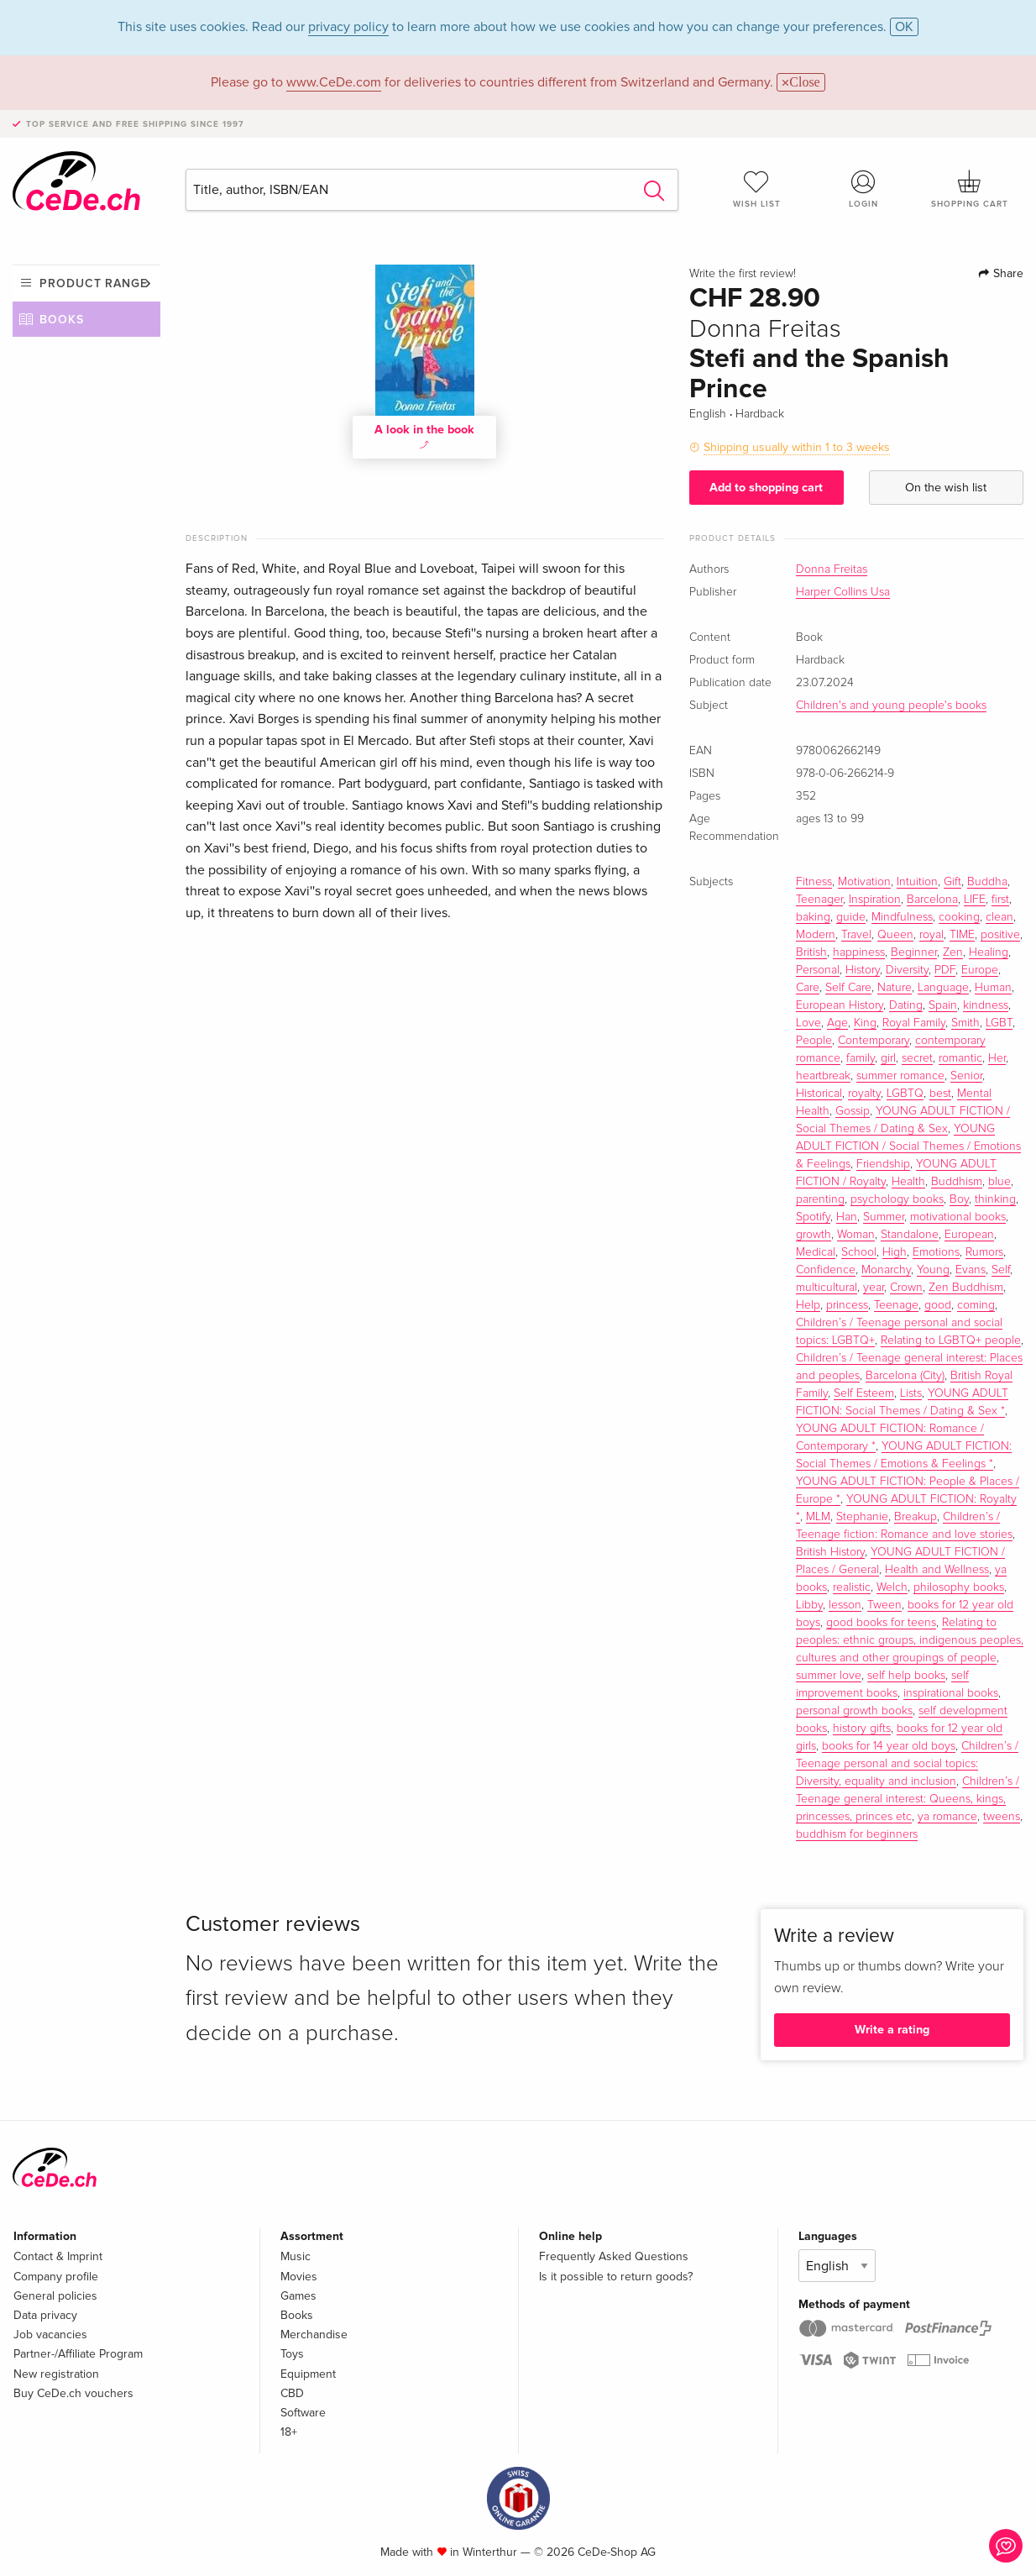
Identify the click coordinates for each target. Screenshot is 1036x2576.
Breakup (915, 1517)
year (873, 1287)
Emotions (936, 1252)
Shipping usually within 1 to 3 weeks (797, 447)
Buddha (987, 882)
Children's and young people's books (891, 705)
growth (813, 1235)
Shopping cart (970, 189)
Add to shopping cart (766, 487)
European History (839, 1005)
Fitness (814, 882)
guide (851, 917)
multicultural (826, 1287)
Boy (959, 1199)
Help (808, 1305)
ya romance (947, 1817)
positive (1000, 935)
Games (298, 2296)
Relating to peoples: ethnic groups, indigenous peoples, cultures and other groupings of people (909, 1640)
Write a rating (892, 2030)
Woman (856, 1235)
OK (904, 26)
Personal (818, 970)
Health (908, 1182)
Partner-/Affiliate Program (78, 2354)
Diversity (907, 970)
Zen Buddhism (966, 1287)
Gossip (852, 1111)
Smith (965, 1023)
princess (847, 1305)
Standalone (910, 1235)
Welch (892, 1587)
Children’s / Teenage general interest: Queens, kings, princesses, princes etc (907, 1799)
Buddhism (956, 1182)
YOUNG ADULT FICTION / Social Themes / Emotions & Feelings (908, 1146)
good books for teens (881, 1623)
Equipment (308, 2374)
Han (846, 1217)
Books (61, 319)
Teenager (819, 899)
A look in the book (424, 435)
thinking (995, 1199)
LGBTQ (905, 1093)
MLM (818, 1517)
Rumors (984, 1252)
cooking (959, 917)
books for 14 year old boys (888, 1746)
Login (863, 189)
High (894, 1252)
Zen (953, 952)
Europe (979, 970)
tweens (1001, 1817)
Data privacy (45, 2315)
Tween (884, 1605)
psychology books (897, 1199)
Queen (895, 935)
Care (807, 988)
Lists (911, 1393)
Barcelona (932, 899)
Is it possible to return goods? (616, 2276)
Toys (292, 2354)
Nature (894, 988)
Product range (93, 283)
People (814, 1041)
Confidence (825, 1270)
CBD (292, 2393)
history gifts (862, 1728)
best (940, 1093)
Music (295, 2256)
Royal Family (913, 1023)
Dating (906, 1005)
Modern (815, 935)
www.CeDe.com (333, 82)
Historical (819, 1093)
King (865, 1023)
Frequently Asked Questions (613, 2256)
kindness (985, 1005)
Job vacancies (50, 2334)
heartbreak (823, 1076)
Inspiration (875, 899)
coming (976, 1305)
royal (931, 935)
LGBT (999, 1023)
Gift (952, 882)
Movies (298, 2276)
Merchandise (314, 2334)
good (937, 1305)
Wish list (757, 189)
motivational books (958, 1217)
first (1000, 899)
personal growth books (854, 1711)
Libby (809, 1605)
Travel (856, 935)
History (862, 970)
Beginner (914, 952)
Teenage (896, 1305)
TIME (962, 935)
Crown (906, 1287)
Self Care (848, 988)
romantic (960, 1058)
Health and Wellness (937, 1570)
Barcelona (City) (905, 1376)
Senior (966, 1076)
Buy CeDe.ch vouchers (73, 2393)
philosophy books (958, 1587)
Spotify (813, 1217)
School (858, 1252)
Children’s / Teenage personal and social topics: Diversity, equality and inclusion (907, 1763)
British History (830, 1552)
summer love (828, 1675)
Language (943, 988)
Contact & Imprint (57, 2256)
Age (837, 1023)
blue (999, 1182)
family (860, 1058)
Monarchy (886, 1270)
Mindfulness (902, 917)
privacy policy (348, 26)
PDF (944, 970)
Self (1001, 1270)
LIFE (975, 899)
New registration (56, 2374)
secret (917, 1058)
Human (993, 988)
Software (303, 2412)
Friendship (883, 1164)
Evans (970, 1270)
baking (813, 917)
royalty (864, 1093)
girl (888, 1058)
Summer (883, 1217)
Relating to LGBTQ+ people (951, 1340)
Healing (988, 952)
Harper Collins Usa (843, 592)
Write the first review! (742, 274)
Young (933, 1270)
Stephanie (862, 1517)
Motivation (864, 882)
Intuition (917, 882)
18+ (288, 2432)
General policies (55, 2296)
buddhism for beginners (857, 1834)
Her (997, 1058)
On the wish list (945, 487)
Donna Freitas (831, 569)
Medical (815, 1252)
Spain (943, 1005)
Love (808, 1023)
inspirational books (950, 1693)
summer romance (900, 1076)
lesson (845, 1605)
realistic (852, 1587)
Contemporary (873, 1041)
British (811, 952)
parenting (820, 1199)
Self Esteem (864, 1393)
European (969, 1235)
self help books (906, 1675)
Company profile (55, 2276)
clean (999, 917)
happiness (859, 952)
